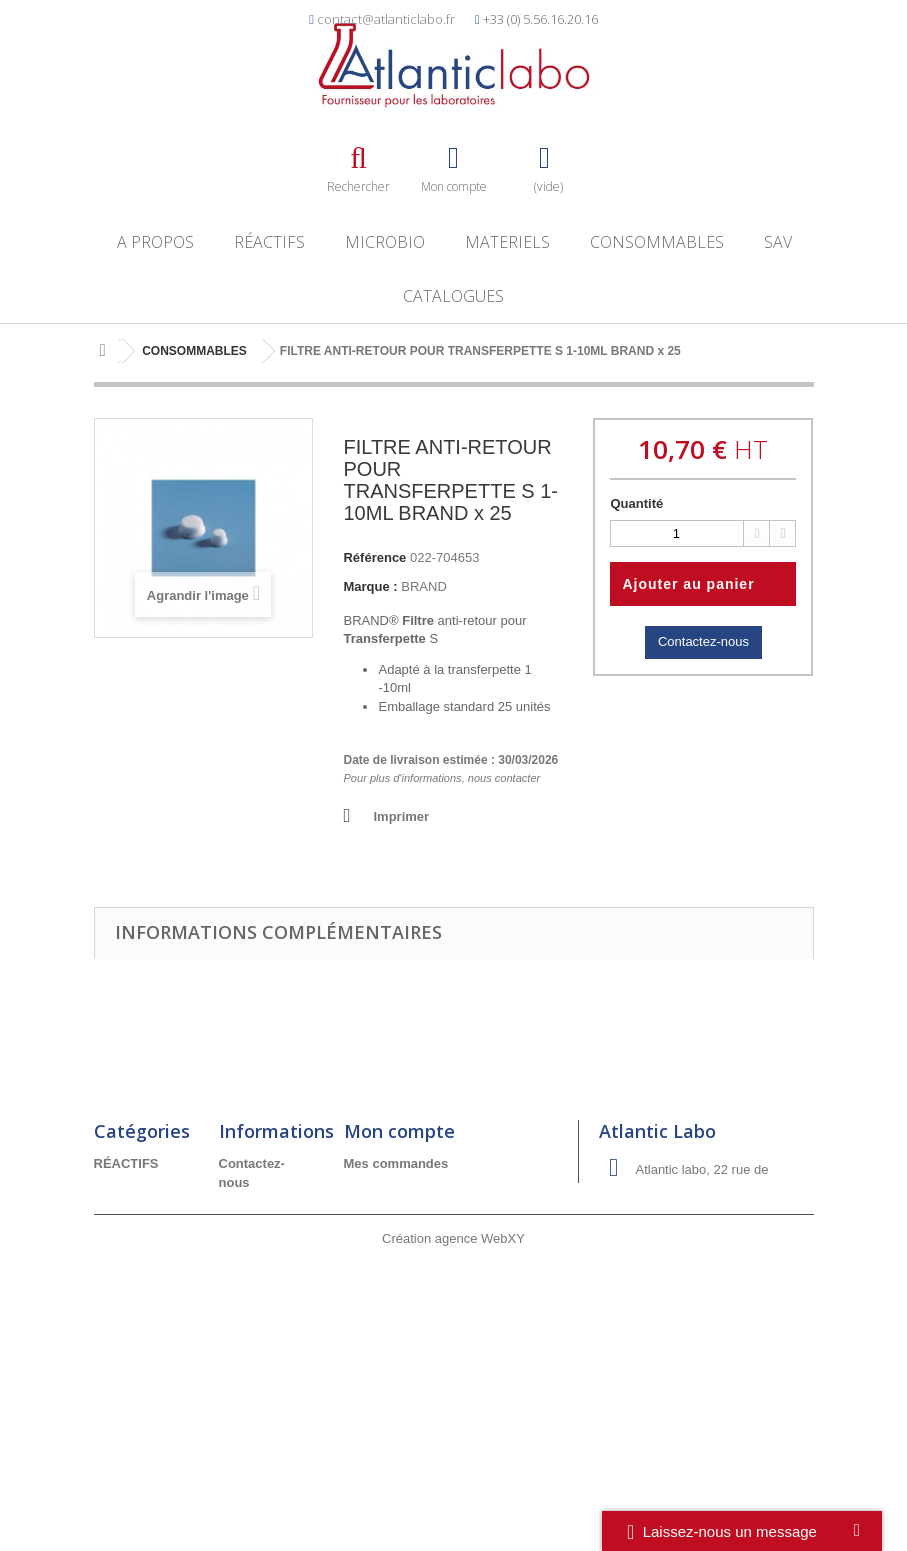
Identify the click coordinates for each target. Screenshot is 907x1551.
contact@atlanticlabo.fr (386, 19)
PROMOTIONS (138, 1270)
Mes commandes (396, 1163)
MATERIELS (507, 242)
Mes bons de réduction (415, 1243)
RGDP (238, 1397)
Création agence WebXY (453, 1496)
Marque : (370, 586)
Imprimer (401, 816)
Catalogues (453, 296)
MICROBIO (385, 242)
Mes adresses (386, 1190)
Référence (374, 557)
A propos (155, 242)
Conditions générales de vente (259, 1273)
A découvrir (130, 1296)
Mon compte (399, 1131)
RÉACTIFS (269, 242)
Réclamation (257, 1344)
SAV (778, 242)
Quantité (636, 503)
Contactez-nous (703, 641)
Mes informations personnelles (439, 1217)
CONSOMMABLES (657, 242)
